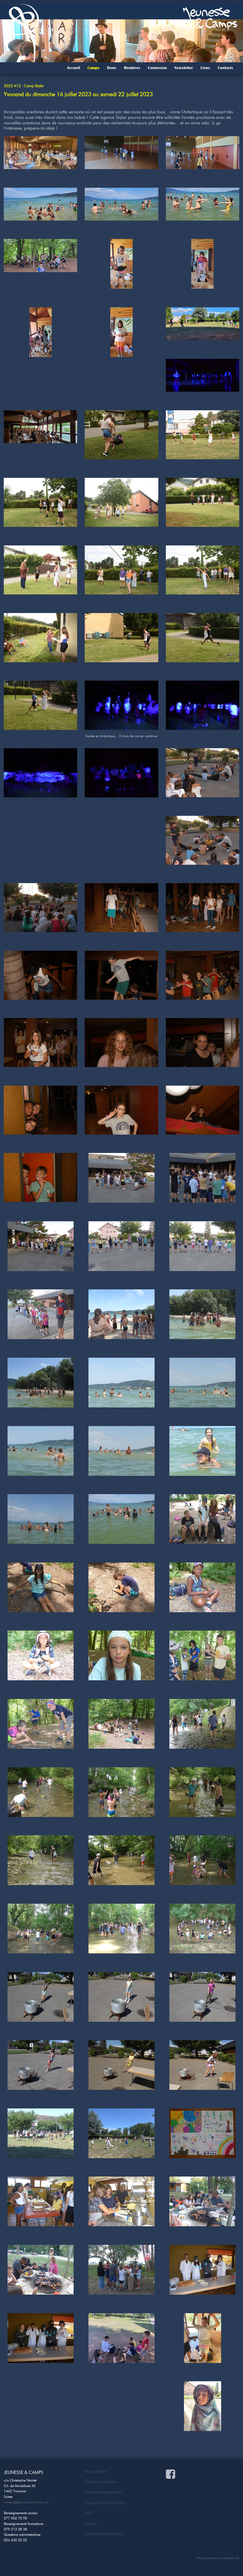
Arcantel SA (231, 2558)
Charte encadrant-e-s (105, 2534)
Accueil (73, 68)
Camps (93, 68)
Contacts (225, 68)
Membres (132, 68)
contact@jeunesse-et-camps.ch (26, 2502)
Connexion (157, 68)
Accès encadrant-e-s (104, 2492)
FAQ (89, 2513)
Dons (111, 68)
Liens (205, 68)
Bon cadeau (96, 2471)
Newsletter (183, 68)
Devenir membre (100, 2481)
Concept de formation (105, 2502)
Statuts (90, 2523)
